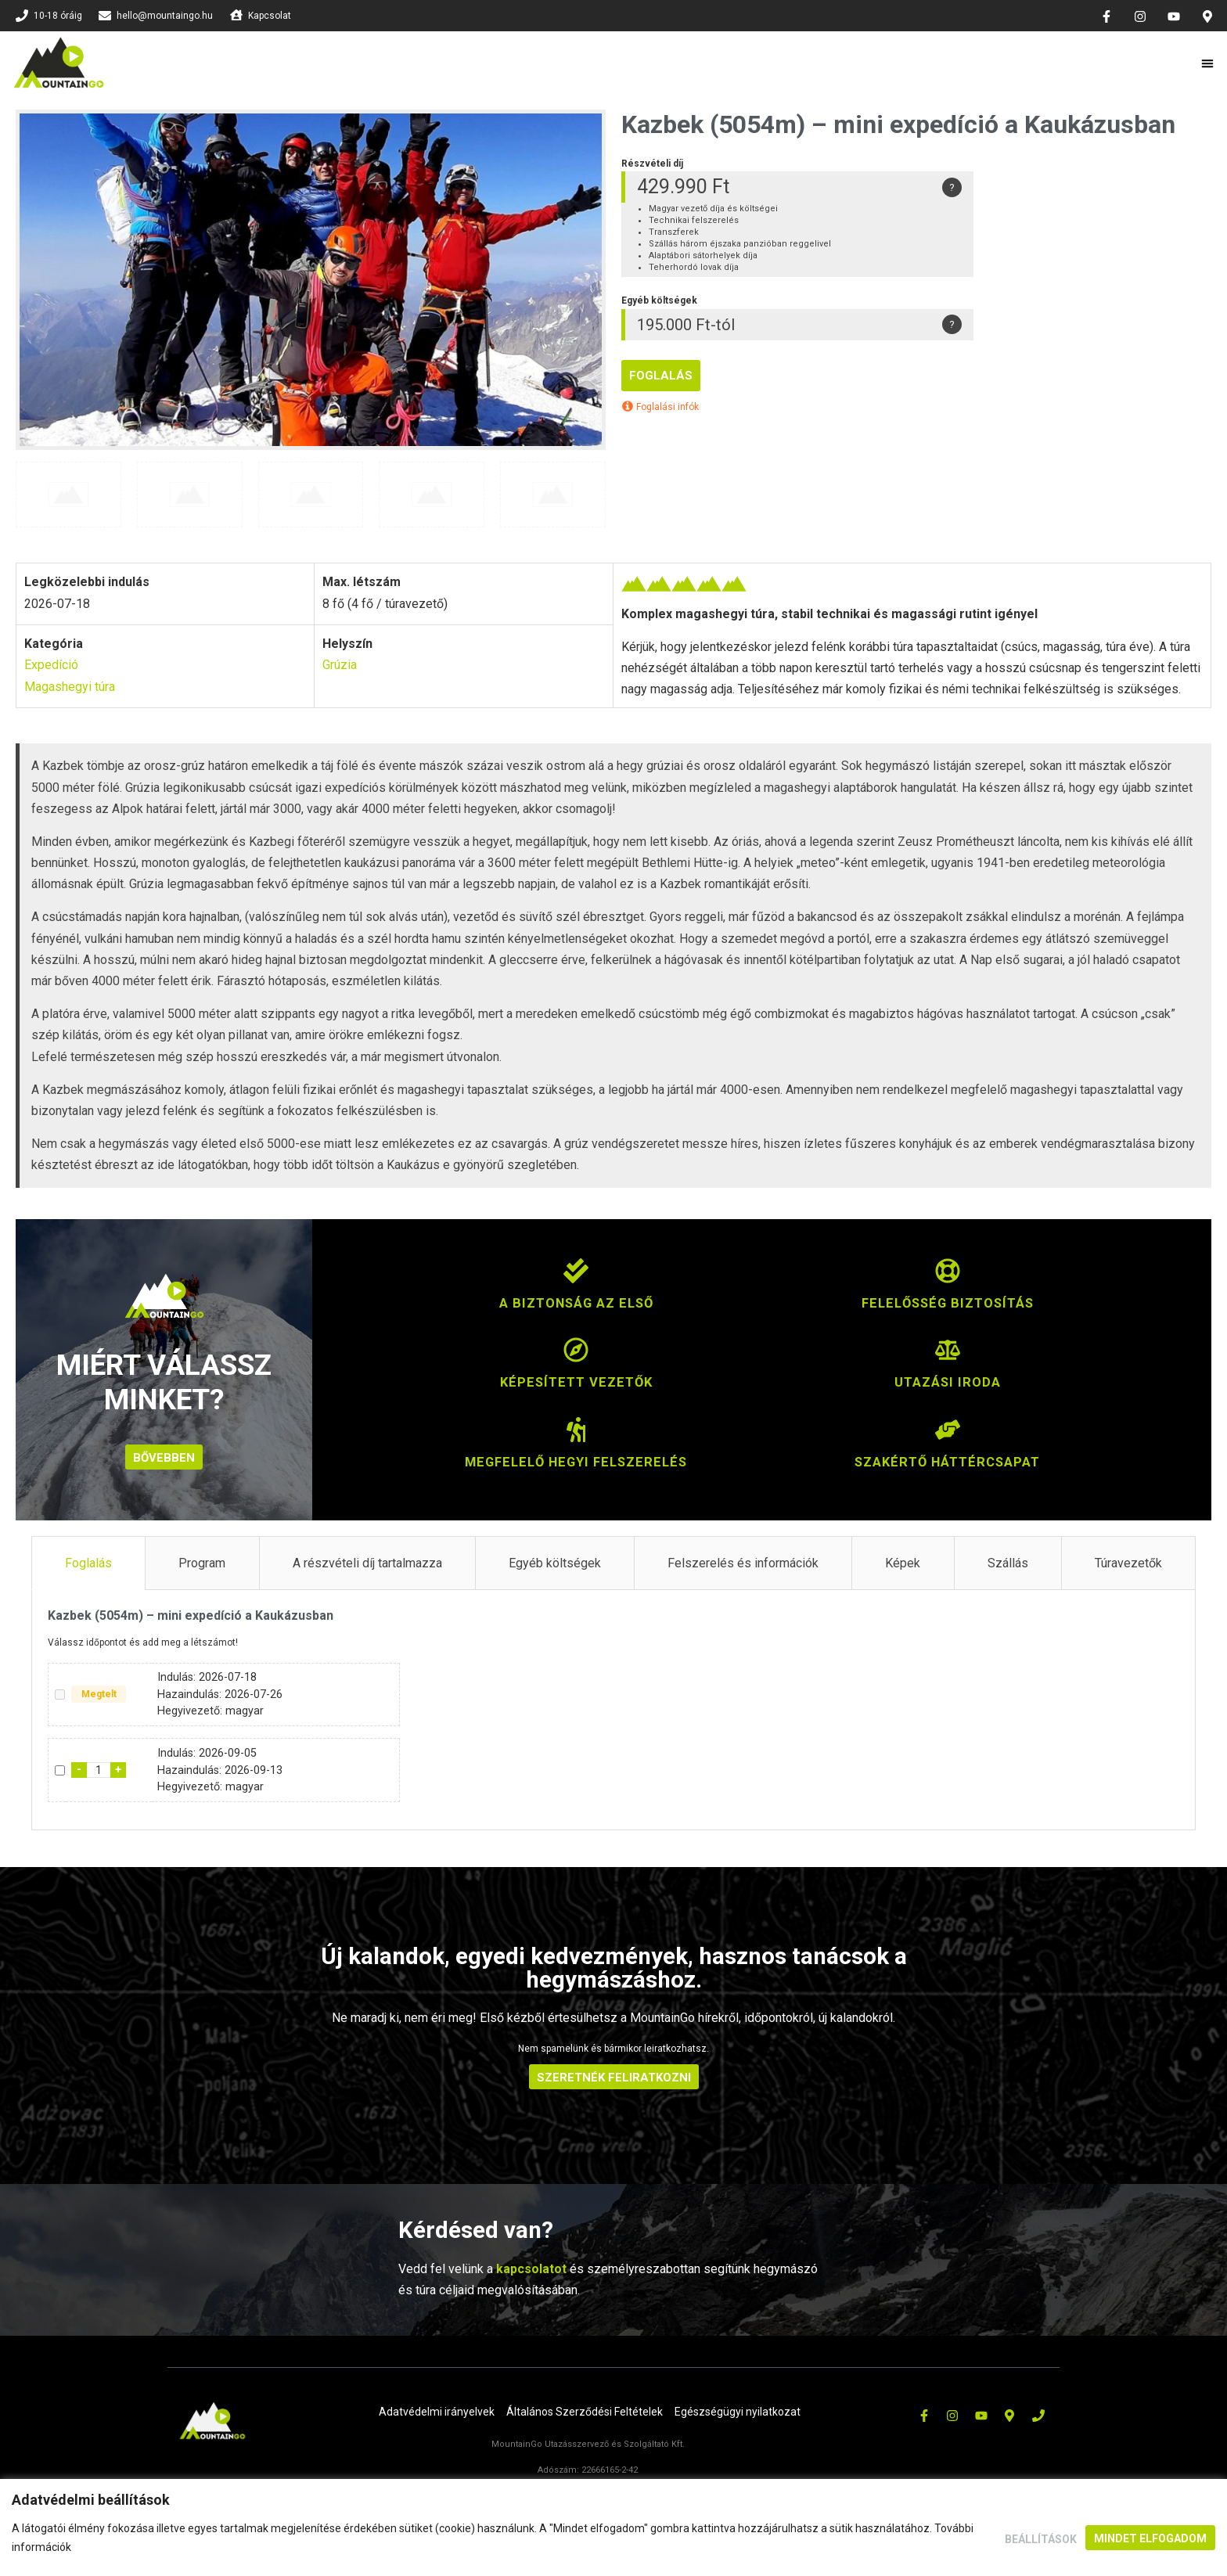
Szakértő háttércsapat (947, 1460)
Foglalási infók (660, 406)
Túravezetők (1128, 1561)
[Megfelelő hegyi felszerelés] (575, 1437)
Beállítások (1038, 2537)
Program (201, 1561)
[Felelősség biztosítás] (947, 1279)
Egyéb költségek (555, 1561)
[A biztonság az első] (575, 1279)
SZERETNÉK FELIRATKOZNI (614, 2076)
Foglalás (661, 376)
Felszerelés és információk (743, 1561)
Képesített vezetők (576, 1381)
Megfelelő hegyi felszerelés (576, 1460)
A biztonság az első (576, 1302)
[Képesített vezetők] (575, 1358)
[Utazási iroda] (947, 1358)
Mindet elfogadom (1150, 2538)
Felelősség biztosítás (947, 1302)
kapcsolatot (531, 2267)
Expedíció (51, 664)
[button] (1208, 63)
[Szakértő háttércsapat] (947, 1437)
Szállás (1008, 1561)
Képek (902, 1561)
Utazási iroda (947, 1381)
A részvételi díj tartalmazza (367, 1561)
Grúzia (339, 664)
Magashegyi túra (69, 686)
